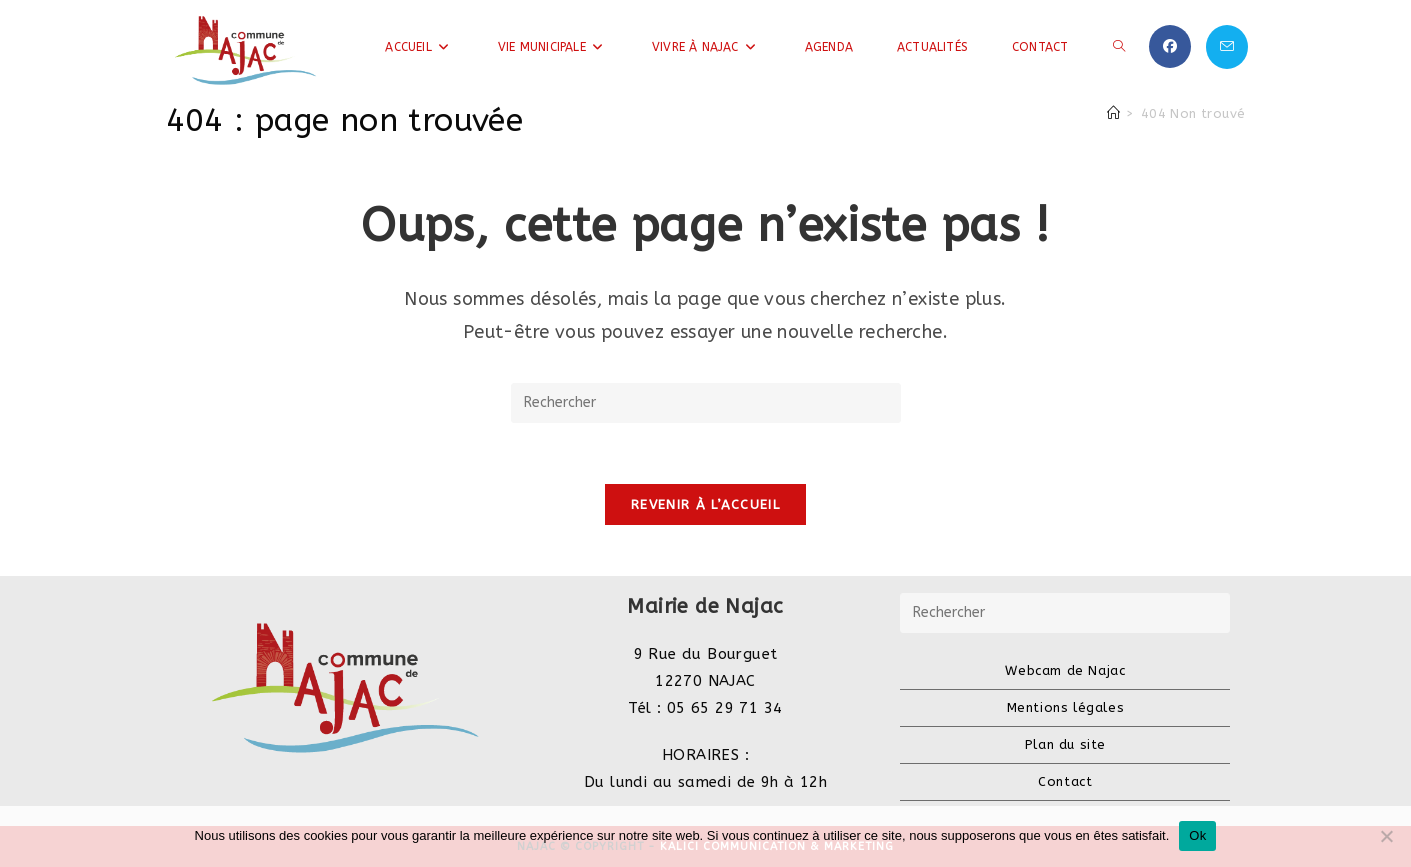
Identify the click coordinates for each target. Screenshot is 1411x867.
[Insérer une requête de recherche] (706, 403)
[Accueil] (1113, 113)
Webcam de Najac (1065, 670)
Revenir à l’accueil (705, 504)
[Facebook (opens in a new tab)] (1170, 46)
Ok (1197, 835)
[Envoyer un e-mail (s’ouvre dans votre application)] (1227, 47)
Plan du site (1065, 744)
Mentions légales (1066, 707)
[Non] (1386, 836)
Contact (1065, 781)
